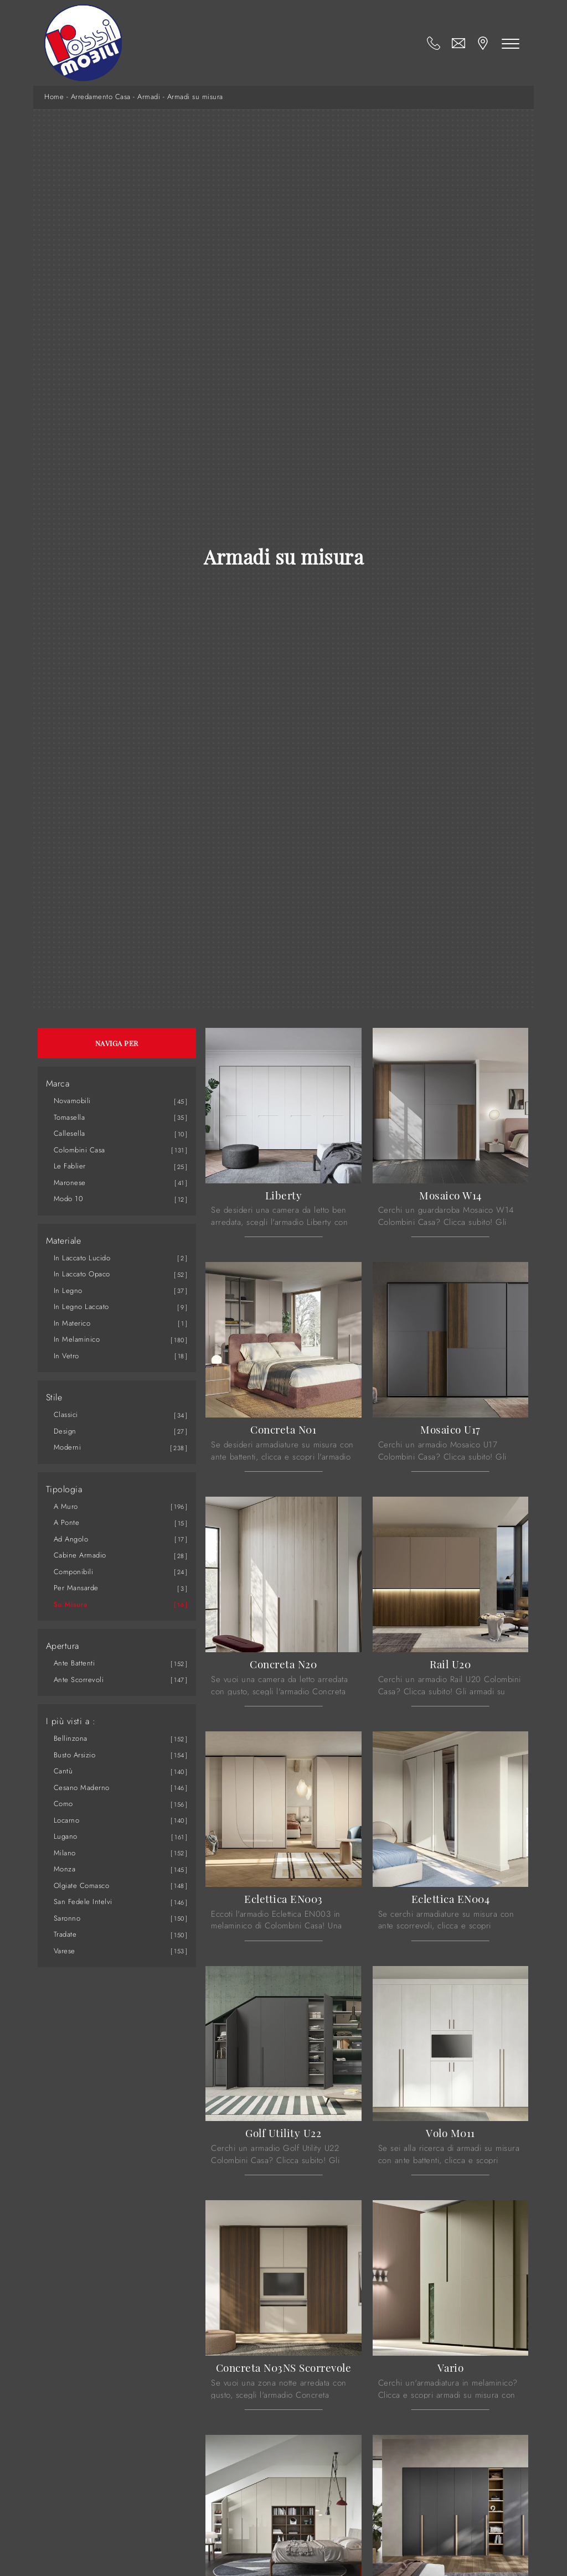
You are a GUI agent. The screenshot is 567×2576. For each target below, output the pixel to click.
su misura (70, 1604)
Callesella (69, 1133)
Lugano (66, 1836)
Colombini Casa (79, 1150)
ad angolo (71, 1539)
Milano (65, 1853)
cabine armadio (80, 1555)
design (65, 1431)
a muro (66, 1506)
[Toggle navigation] (510, 43)
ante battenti (74, 1663)
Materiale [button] (63, 1241)
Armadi (148, 97)
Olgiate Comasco (82, 1885)
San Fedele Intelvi (83, 1901)
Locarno (67, 1820)
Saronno (67, 1918)
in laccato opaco (82, 1274)
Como (63, 1803)
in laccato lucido (82, 1258)
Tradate (65, 1934)
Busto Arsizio (75, 1755)
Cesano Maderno (82, 1787)
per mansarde (76, 1587)
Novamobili (72, 1100)
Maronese (70, 1182)
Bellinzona (70, 1738)
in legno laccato (81, 1306)
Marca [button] (58, 1084)
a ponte (67, 1522)
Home (54, 97)
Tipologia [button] (64, 1489)
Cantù (63, 1771)
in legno (68, 1290)
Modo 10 (69, 1198)
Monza (65, 1869)
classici (66, 1414)
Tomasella (69, 1117)
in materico (72, 1323)
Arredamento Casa (101, 97)
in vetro (66, 1356)
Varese (64, 1951)
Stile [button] (54, 1398)
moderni (67, 1447)
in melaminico (77, 1339)
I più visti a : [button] (71, 1721)
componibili (74, 1571)
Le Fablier (70, 1166)
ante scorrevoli (79, 1679)
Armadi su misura (195, 97)
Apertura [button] (62, 1646)
